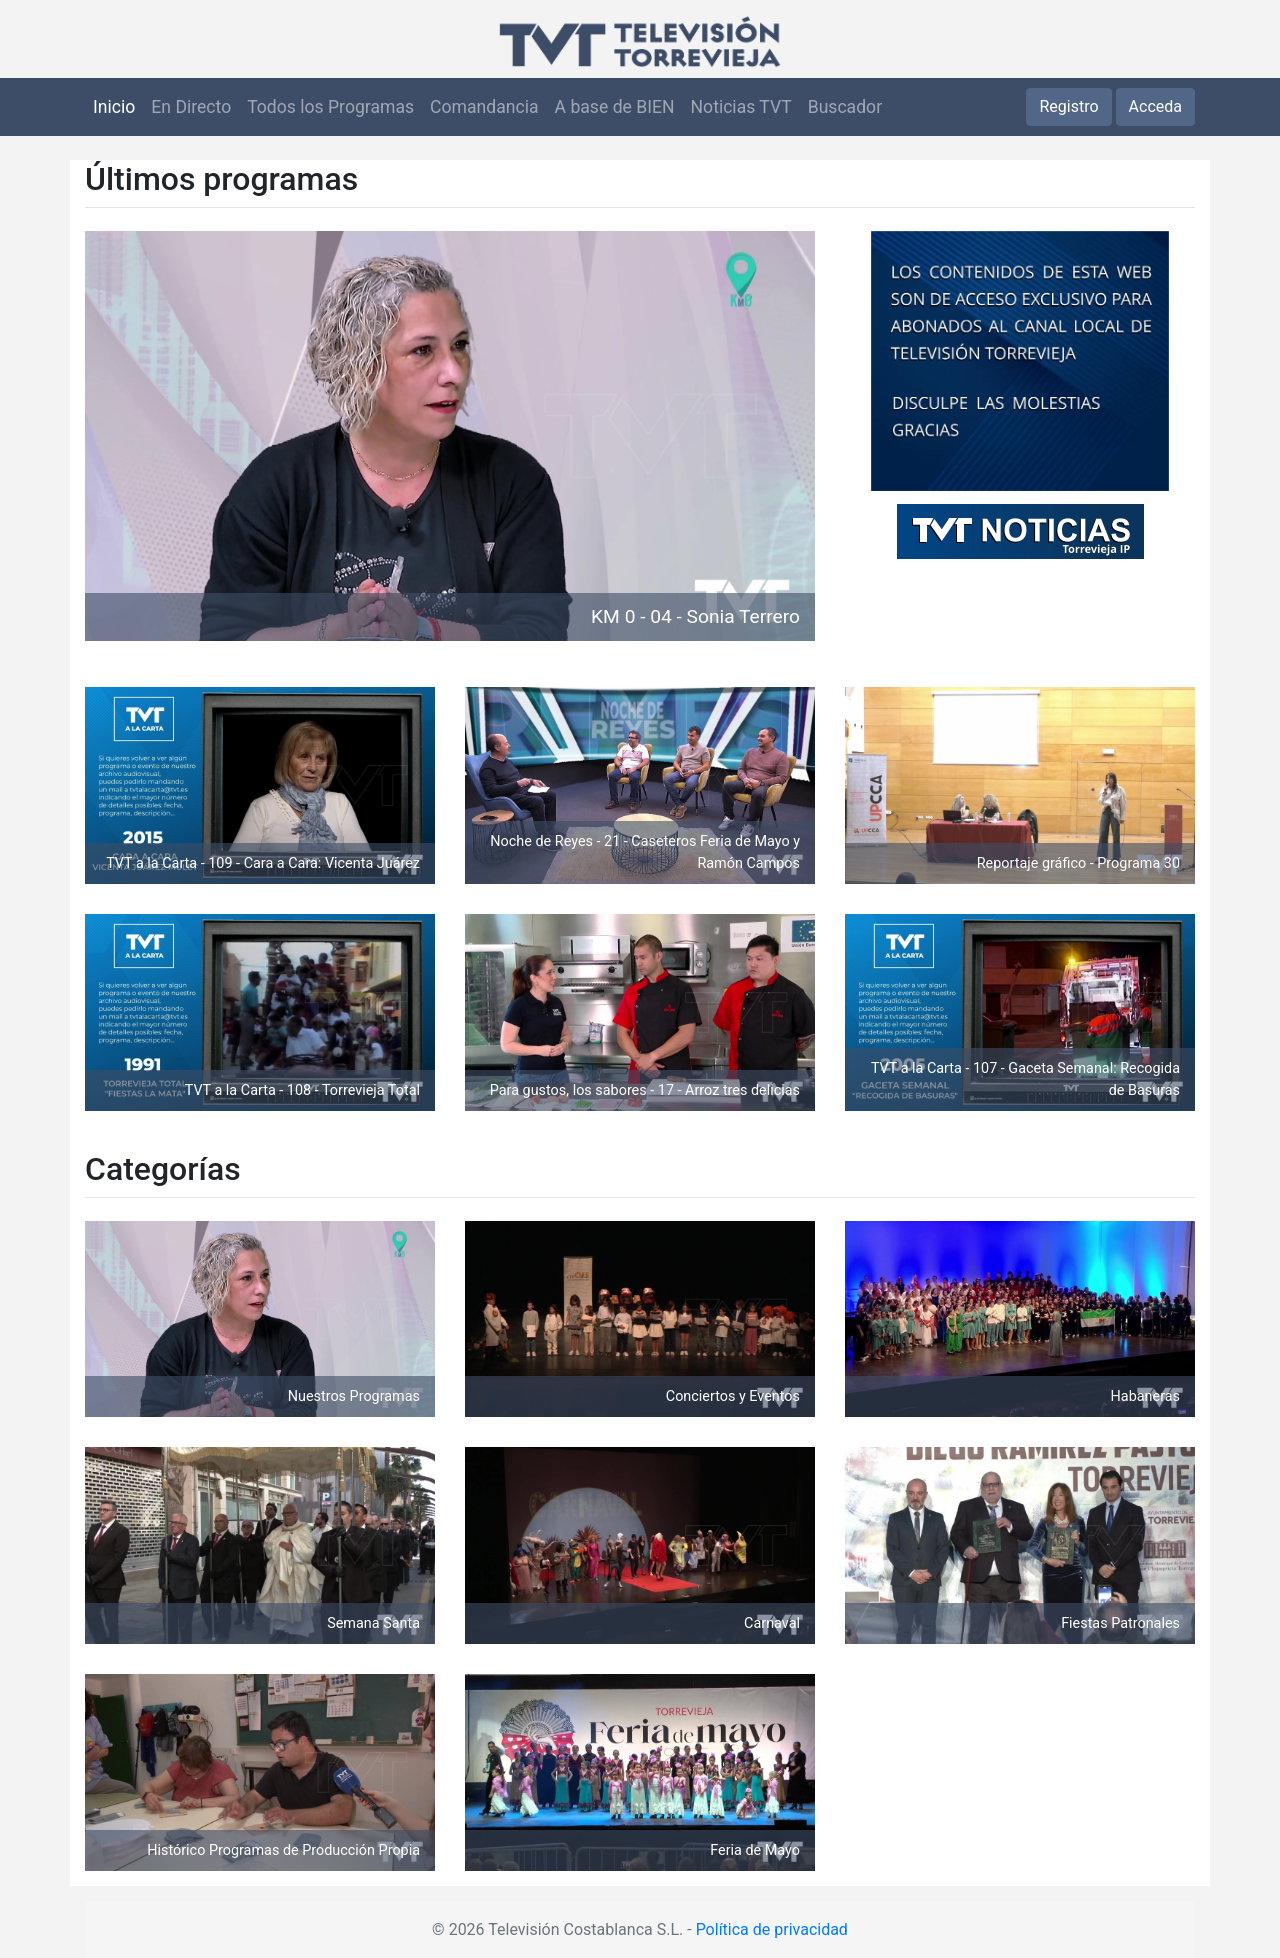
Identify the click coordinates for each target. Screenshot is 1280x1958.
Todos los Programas (330, 107)
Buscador (845, 107)
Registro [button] (1068, 106)
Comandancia (484, 107)
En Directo (191, 107)
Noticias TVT (741, 107)
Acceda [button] (1155, 106)
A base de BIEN (615, 107)
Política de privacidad (772, 1929)
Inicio (114, 107)
